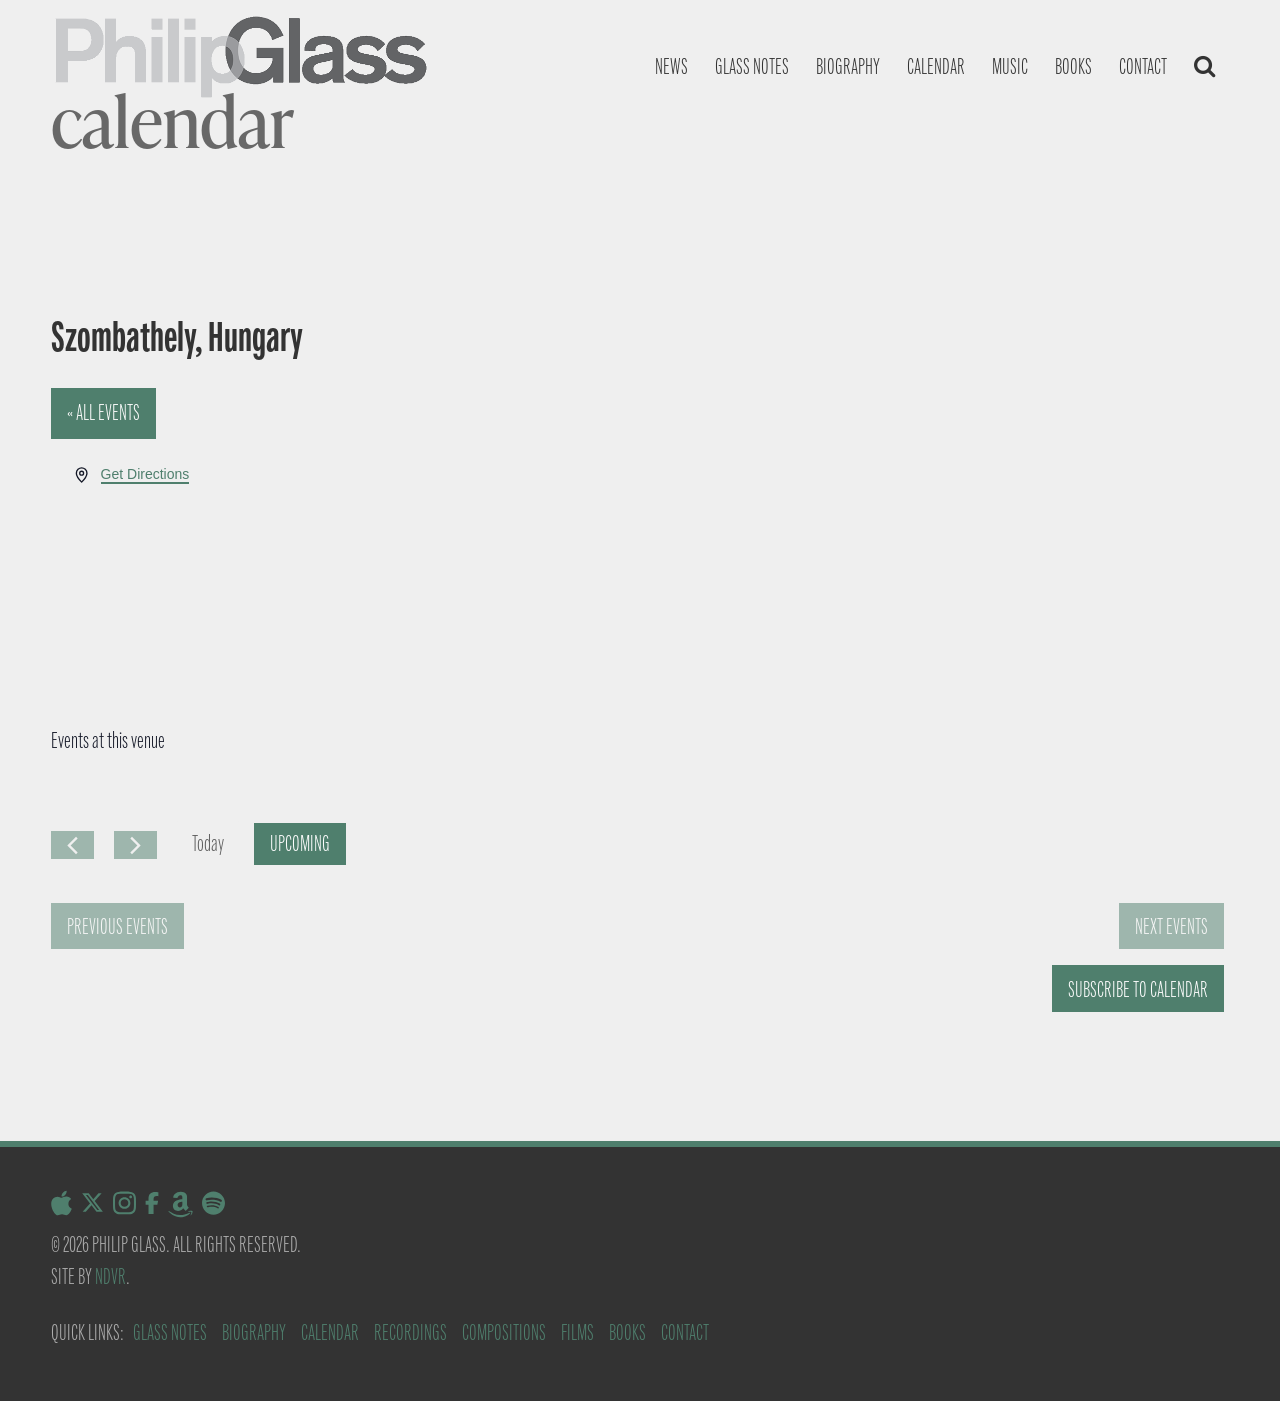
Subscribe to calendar (1138, 989)
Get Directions (145, 474)
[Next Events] (135, 845)
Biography (848, 66)
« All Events (103, 412)
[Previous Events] (72, 845)
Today (208, 843)
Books (1073, 66)
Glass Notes (170, 1332)
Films (577, 1332)
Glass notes (752, 66)
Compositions (504, 1332)
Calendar (936, 66)
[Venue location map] (933, 538)
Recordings (410, 1332)
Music (1010, 66)
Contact (1143, 66)
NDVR (110, 1276)
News (671, 66)
